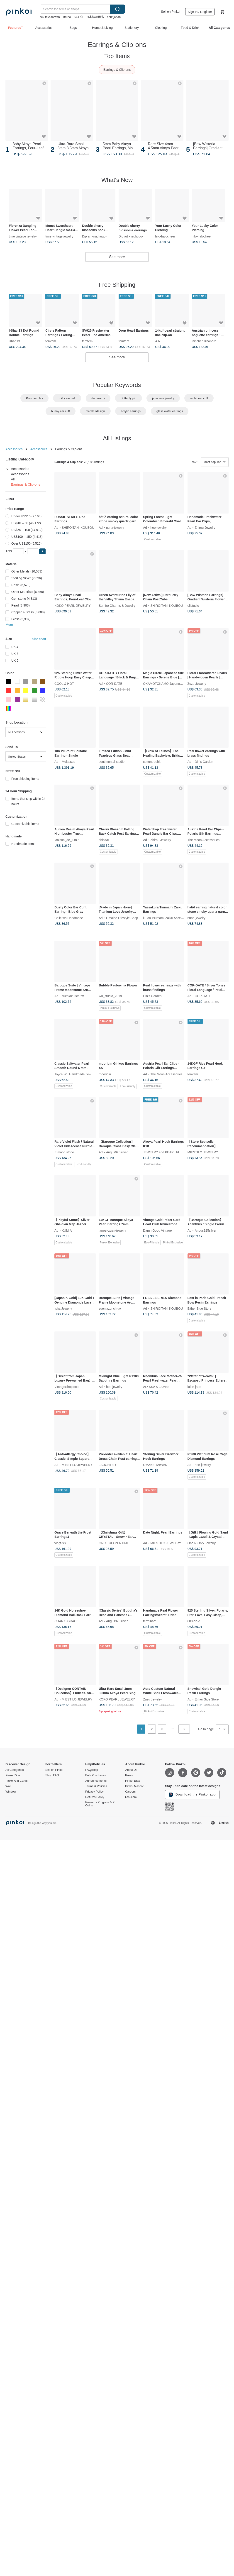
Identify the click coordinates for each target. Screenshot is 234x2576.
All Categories (14, 1769)
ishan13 (14, 341)
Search (117, 9)
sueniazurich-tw (73, 996)
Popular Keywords (117, 385)
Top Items (117, 56)
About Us (131, 1769)
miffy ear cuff (67, 398)
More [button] (9, 624)
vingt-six (60, 1543)
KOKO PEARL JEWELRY (72, 605)
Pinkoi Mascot (134, 1786)
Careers (130, 1791)
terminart (149, 1621)
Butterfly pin (128, 398)
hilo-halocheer (165, 236)
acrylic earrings (131, 411)
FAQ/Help (91, 1769)
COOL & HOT (64, 683)
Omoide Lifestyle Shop (122, 918)
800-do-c (194, 1621)
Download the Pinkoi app (192, 1795)
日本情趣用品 (95, 17)
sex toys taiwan (50, 17)
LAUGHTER (107, 1465)
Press (129, 1775)
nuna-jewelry (115, 527)
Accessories (13, 449)
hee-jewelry (158, 527)
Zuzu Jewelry (197, 683)
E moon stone (64, 1152)
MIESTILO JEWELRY (203, 1152)
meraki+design (95, 411)
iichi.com (131, 1797)
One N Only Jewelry (202, 1543)
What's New (117, 179)
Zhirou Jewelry (205, 527)
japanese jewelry (163, 398)
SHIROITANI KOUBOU (78, 527)
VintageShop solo (66, 1386)
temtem (50, 341)
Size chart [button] (39, 639)
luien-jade (194, 1386)
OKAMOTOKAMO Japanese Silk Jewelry (172, 683)
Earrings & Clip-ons (117, 69)
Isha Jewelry (63, 1308)
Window (10, 1791)
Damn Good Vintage (157, 1230)
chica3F (104, 840)
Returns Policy (94, 1797)
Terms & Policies (96, 1786)
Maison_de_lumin (66, 840)
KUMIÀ (67, 1230)
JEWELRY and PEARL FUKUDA (166, 1152)
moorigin (105, 1074)
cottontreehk (152, 761)
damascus (98, 398)
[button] (42, 551)
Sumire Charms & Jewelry (117, 605)
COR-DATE (114, 683)
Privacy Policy (94, 1791)
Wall (8, 1786)
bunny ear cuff (60, 411)
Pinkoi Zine (12, 1775)
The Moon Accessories (204, 840)
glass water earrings (169, 411)
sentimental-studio (112, 761)
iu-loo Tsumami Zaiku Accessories (167, 918)
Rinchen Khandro (204, 341)
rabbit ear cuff (199, 398)
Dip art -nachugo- (94, 236)
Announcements (96, 1780)
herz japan (114, 17)
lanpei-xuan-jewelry (112, 1230)
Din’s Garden (204, 761)
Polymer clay (34, 398)
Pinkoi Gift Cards (16, 1780)
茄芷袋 (78, 17)
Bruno (67, 17)
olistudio (193, 605)
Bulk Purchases (95, 1775)
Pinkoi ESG (132, 1780)
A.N (157, 341)
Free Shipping (117, 284)
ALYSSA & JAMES (156, 1386)
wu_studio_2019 (110, 996)
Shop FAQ (52, 1775)
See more (117, 257)
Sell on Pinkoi (170, 11)
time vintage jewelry (23, 236)
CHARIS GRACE (66, 1621)
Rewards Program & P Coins (100, 1804)
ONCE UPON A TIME (114, 1543)
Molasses (68, 761)
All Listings (117, 438)
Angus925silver (117, 1152)
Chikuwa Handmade (68, 918)
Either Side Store (200, 1308)
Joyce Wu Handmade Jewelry (75, 1074)
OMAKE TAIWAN (155, 1465)
